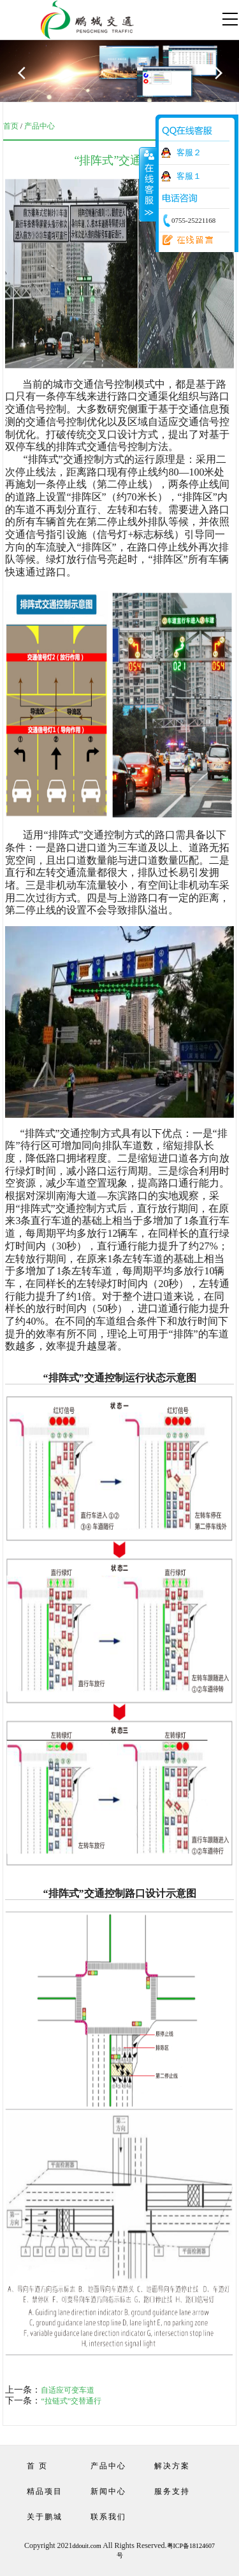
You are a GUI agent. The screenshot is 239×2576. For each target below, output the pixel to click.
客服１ (189, 176)
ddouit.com (87, 2545)
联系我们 (108, 2516)
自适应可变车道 (67, 2390)
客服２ (189, 152)
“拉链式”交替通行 (71, 2401)
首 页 (37, 2465)
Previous (29, 79)
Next (223, 79)
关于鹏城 (44, 2516)
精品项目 (44, 2491)
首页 (10, 126)
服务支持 (172, 2491)
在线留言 (184, 240)
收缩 (148, 184)
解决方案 (172, 2465)
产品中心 (39, 126)
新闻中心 (108, 2491)
